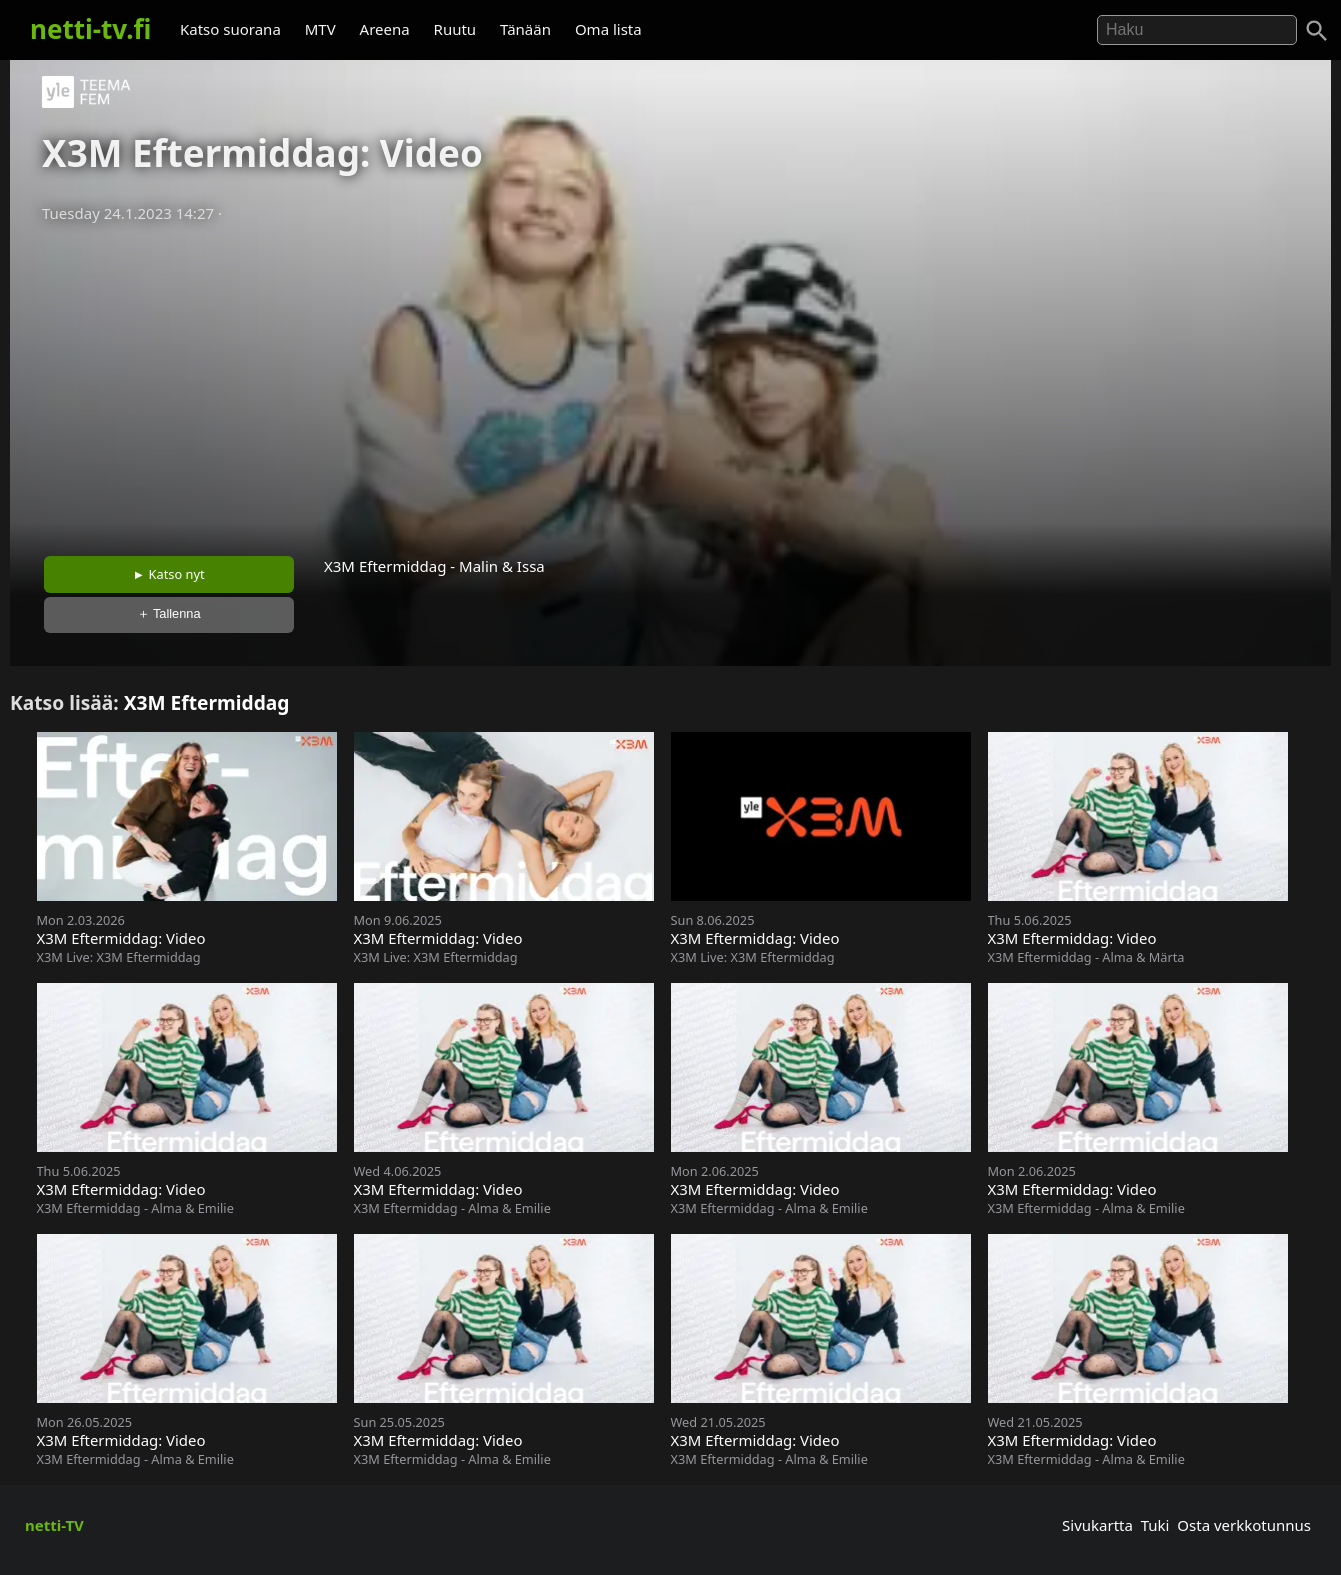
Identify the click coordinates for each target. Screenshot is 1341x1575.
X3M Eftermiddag (207, 702)
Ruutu (455, 29)
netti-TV (54, 1525)
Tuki (1155, 1525)
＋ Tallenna (169, 613)
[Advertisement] (671, 383)
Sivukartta (1097, 1525)
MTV (320, 29)
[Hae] (1197, 30)
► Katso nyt (169, 574)
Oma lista (608, 29)
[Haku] (1317, 31)
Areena (385, 29)
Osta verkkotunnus (1244, 1525)
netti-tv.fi (90, 29)
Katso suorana (230, 29)
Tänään (525, 29)
